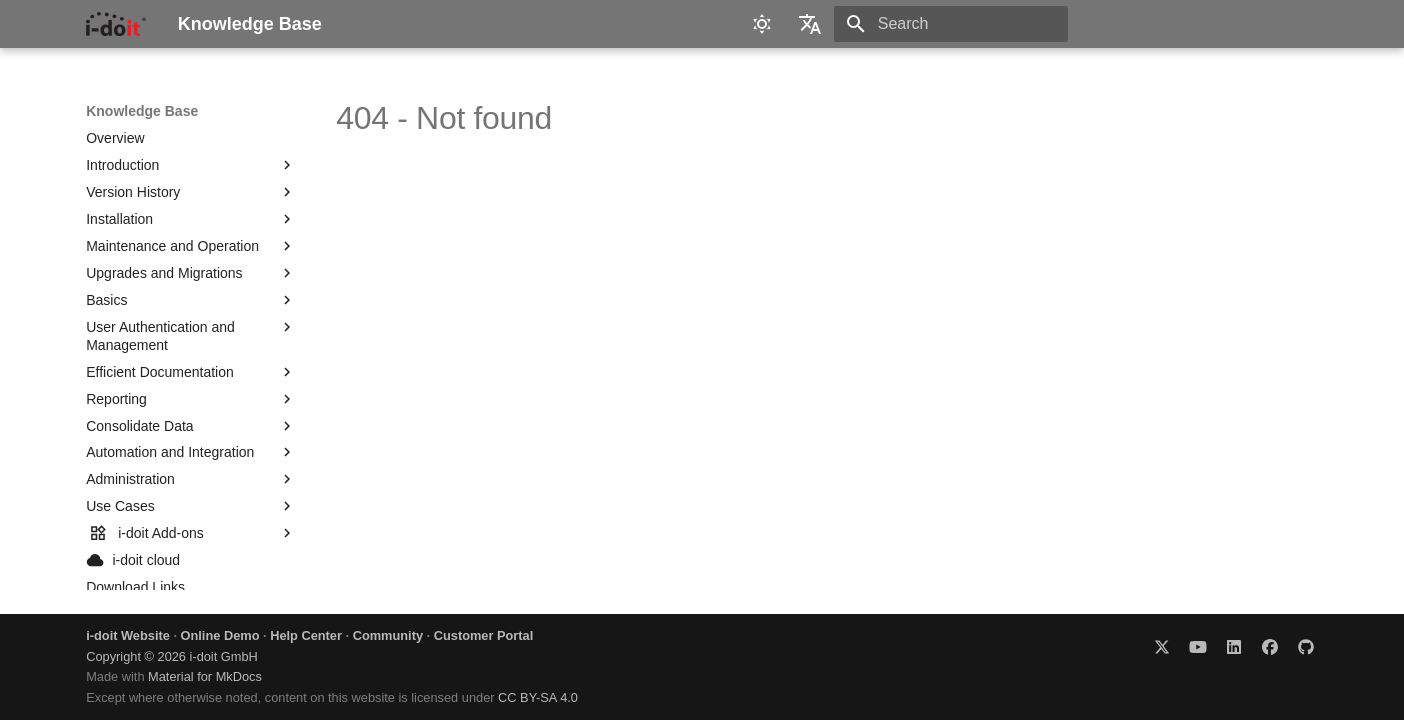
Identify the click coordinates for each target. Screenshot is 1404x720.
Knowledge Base (142, 111)
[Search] (951, 24)
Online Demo (220, 635)
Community (388, 635)
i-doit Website (128, 635)
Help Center (306, 635)
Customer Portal (484, 635)
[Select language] (810, 24)
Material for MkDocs (205, 676)
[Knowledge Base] (115, 24)
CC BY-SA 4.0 (538, 697)
